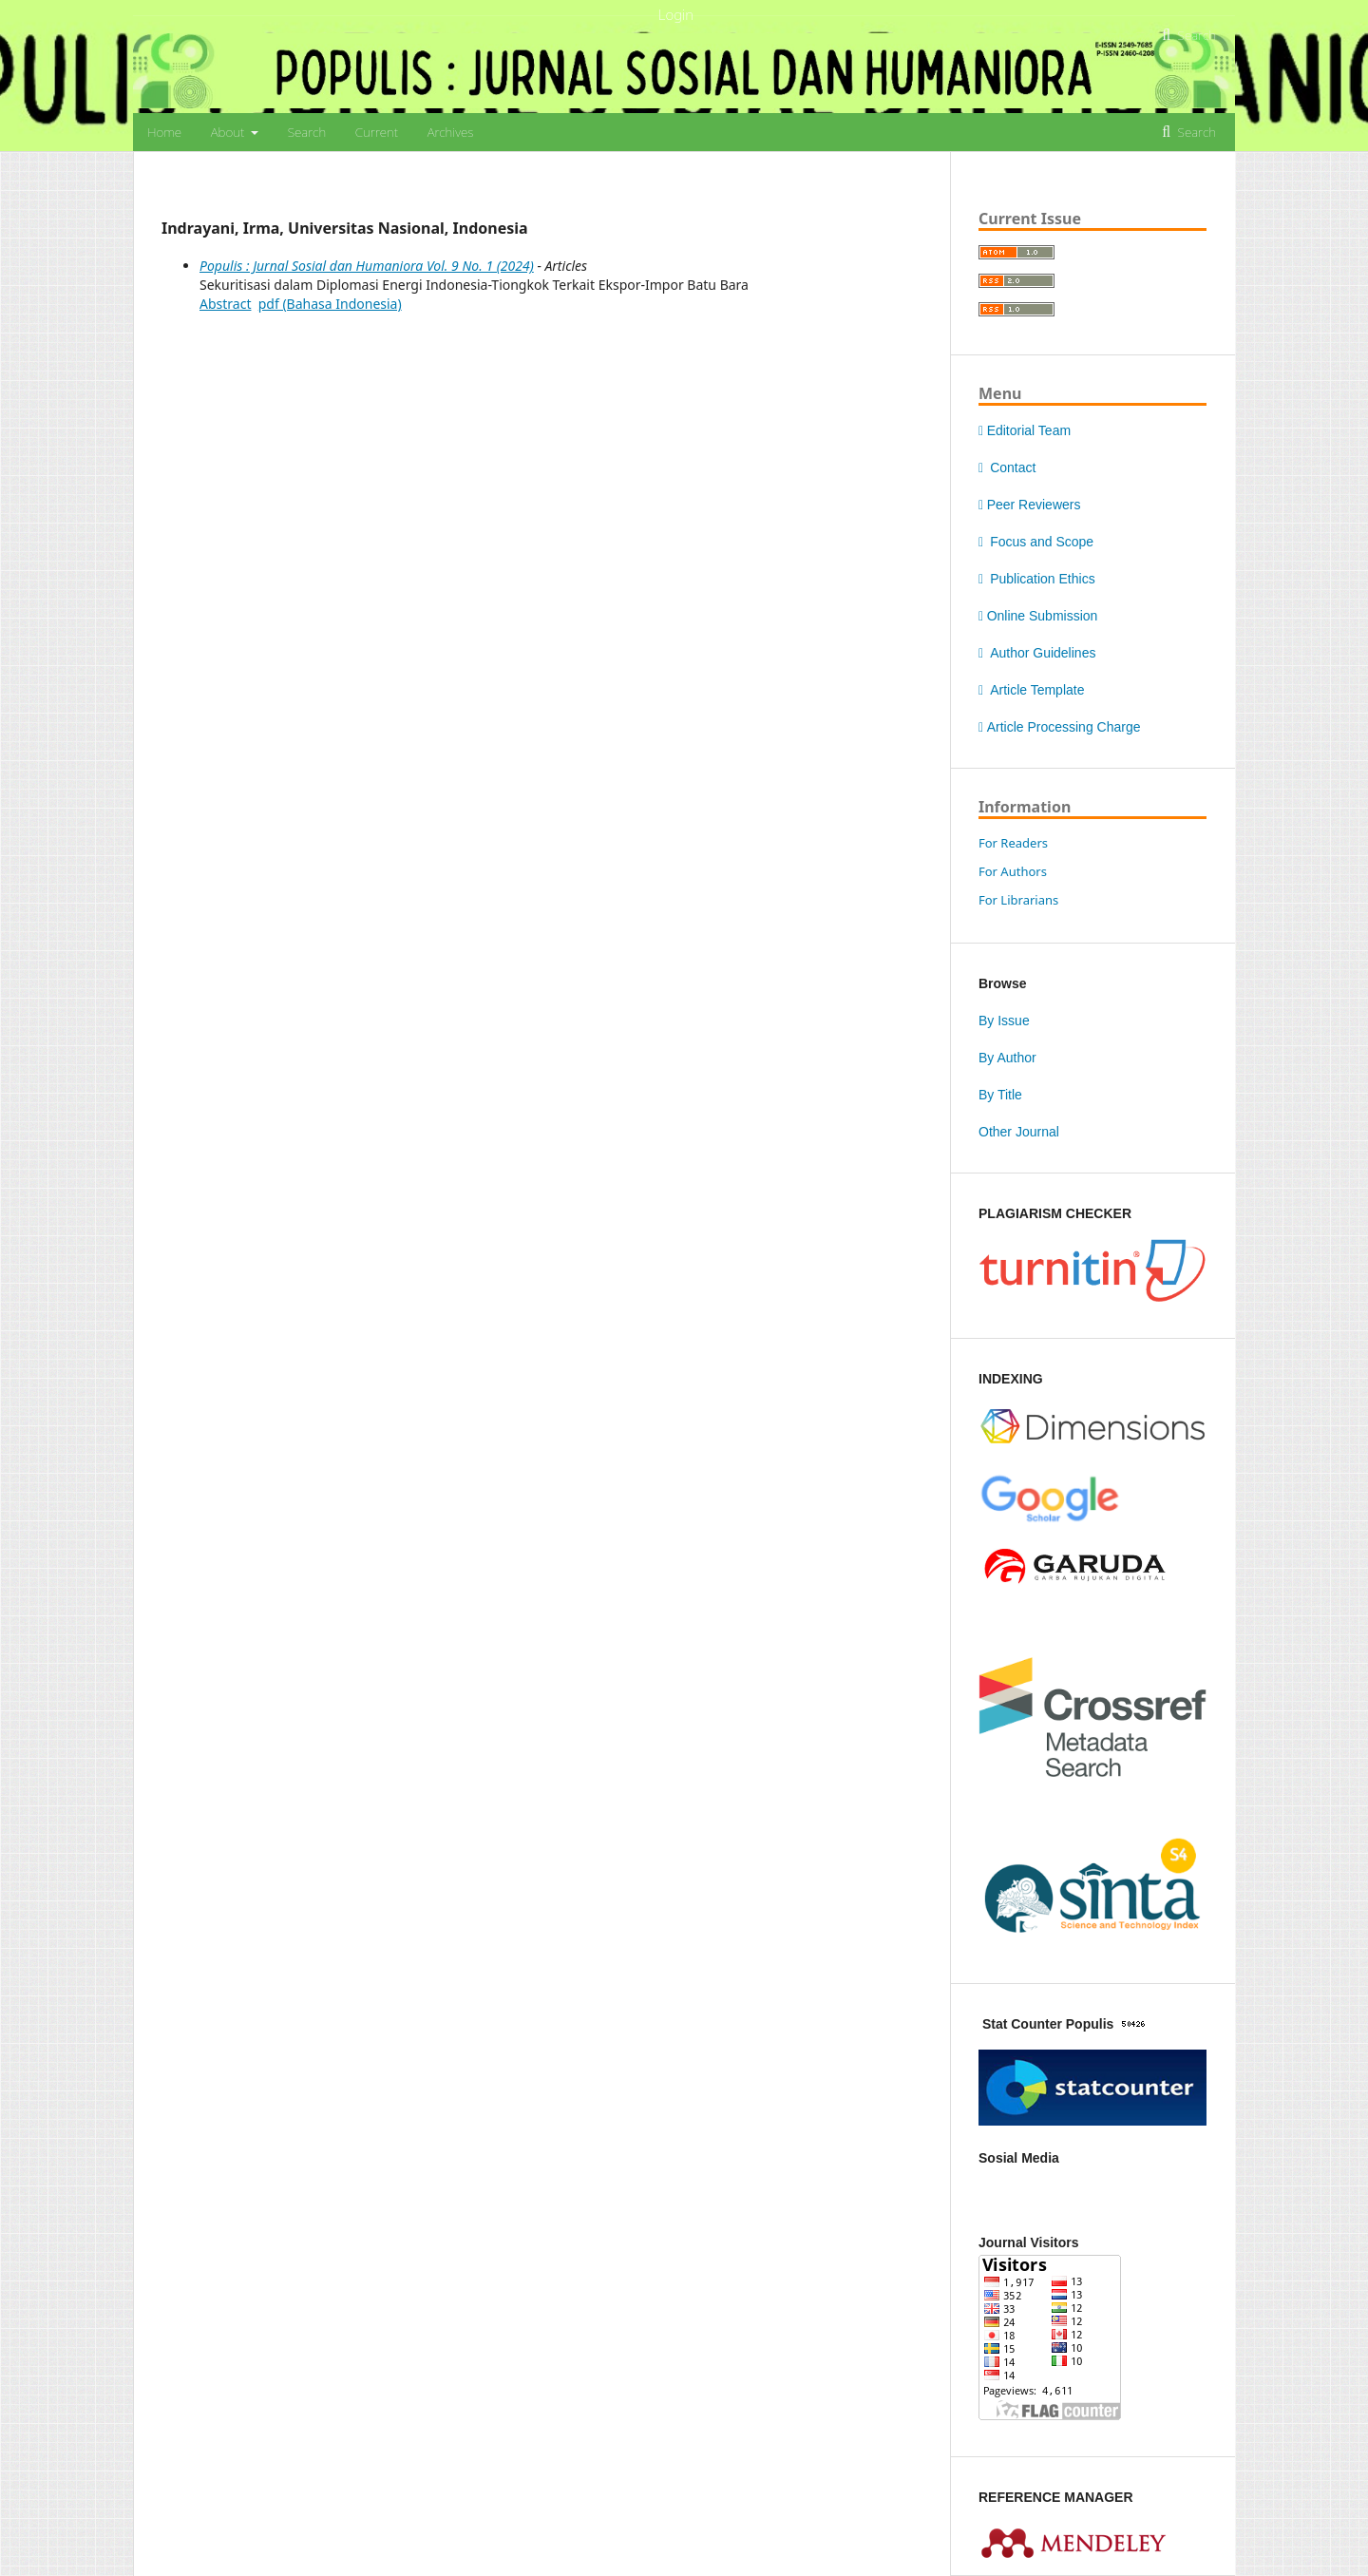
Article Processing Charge (1059, 727)
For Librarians (1018, 899)
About (229, 132)
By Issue (1004, 1020)
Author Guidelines (1036, 652)
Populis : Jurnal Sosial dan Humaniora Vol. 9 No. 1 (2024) (367, 266)
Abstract (225, 304)
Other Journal (1018, 1131)
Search (307, 132)
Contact (1007, 467)
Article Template (1031, 689)
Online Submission (1037, 615)
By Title (1000, 1094)
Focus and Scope (1035, 541)
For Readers (1013, 842)
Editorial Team (1024, 430)
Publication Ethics (1036, 578)
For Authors (1012, 871)
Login (676, 14)
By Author (1007, 1057)
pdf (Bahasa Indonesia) (330, 304)
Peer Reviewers (1029, 504)
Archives (451, 132)
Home (164, 132)
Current (376, 132)
